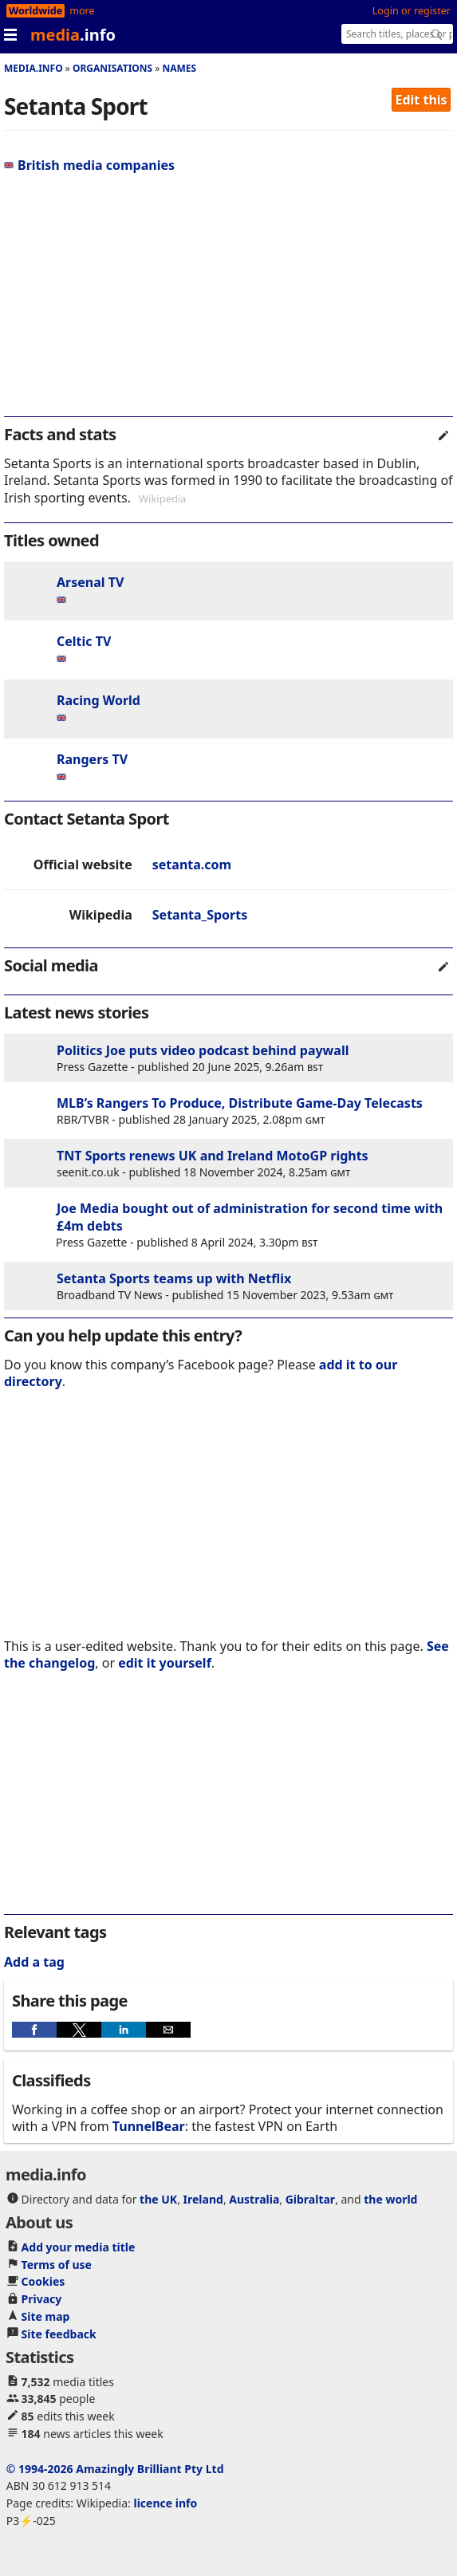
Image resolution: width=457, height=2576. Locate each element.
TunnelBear (148, 2126)
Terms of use (57, 2264)
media (73, 34)
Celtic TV (84, 641)
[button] (34, 2030)
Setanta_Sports (199, 915)
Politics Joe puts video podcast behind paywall (203, 1050)
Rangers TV (92, 759)
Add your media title (79, 2247)
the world (390, 2199)
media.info (33, 68)
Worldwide (35, 11)
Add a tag (34, 1962)
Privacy (42, 2298)
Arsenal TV (90, 582)
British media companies (89, 165)
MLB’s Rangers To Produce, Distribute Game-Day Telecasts (240, 1103)
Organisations (112, 68)
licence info (165, 2503)
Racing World (98, 700)
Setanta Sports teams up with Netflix (174, 1278)
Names (179, 68)
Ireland (203, 2199)
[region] (228, 301)
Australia (254, 2199)
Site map (46, 2316)
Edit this (421, 99)
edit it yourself (164, 1663)
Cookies (43, 2281)
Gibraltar (310, 2199)
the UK (158, 2199)
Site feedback (59, 2334)
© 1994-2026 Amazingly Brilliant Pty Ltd (115, 2468)
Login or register (411, 11)
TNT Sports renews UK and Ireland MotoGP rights (212, 1155)
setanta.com (191, 864)
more (81, 11)
